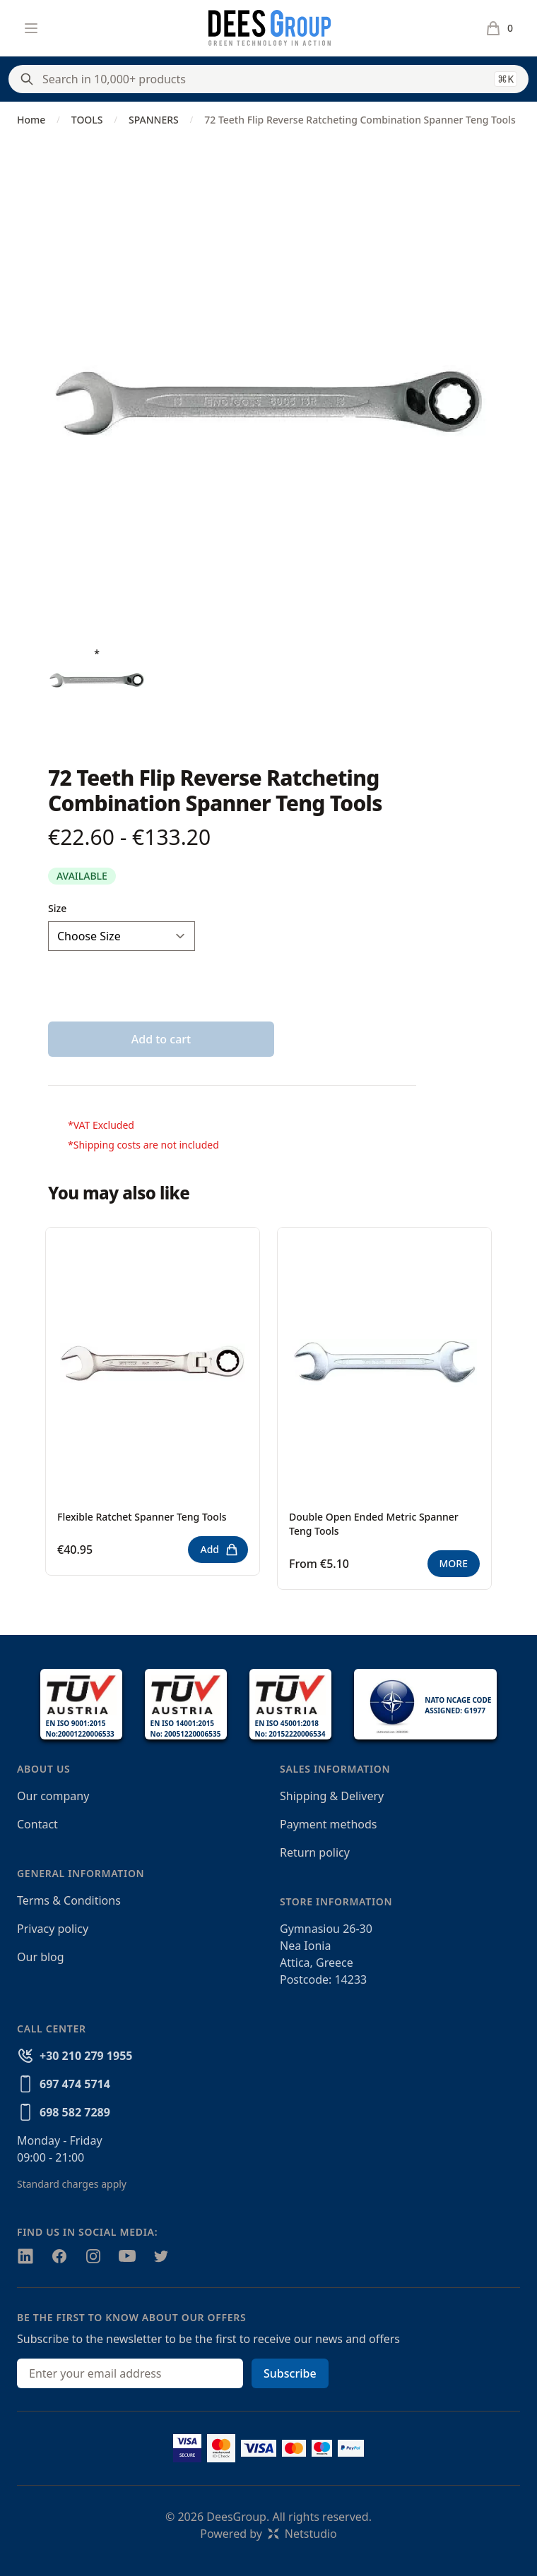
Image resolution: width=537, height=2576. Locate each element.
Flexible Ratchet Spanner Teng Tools (142, 1516)
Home (31, 119)
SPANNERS (154, 119)
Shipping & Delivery (332, 1796)
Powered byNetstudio (268, 2533)
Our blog (40, 1957)
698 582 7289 (75, 2112)
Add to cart (161, 1039)
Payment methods (328, 1824)
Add (219, 1549)
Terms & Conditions (69, 1900)
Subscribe (290, 2373)
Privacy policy (52, 1928)
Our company (53, 1796)
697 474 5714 (75, 2084)
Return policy (315, 1852)
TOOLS (87, 119)
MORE (453, 1563)
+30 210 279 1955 (86, 2055)
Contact (37, 1824)
